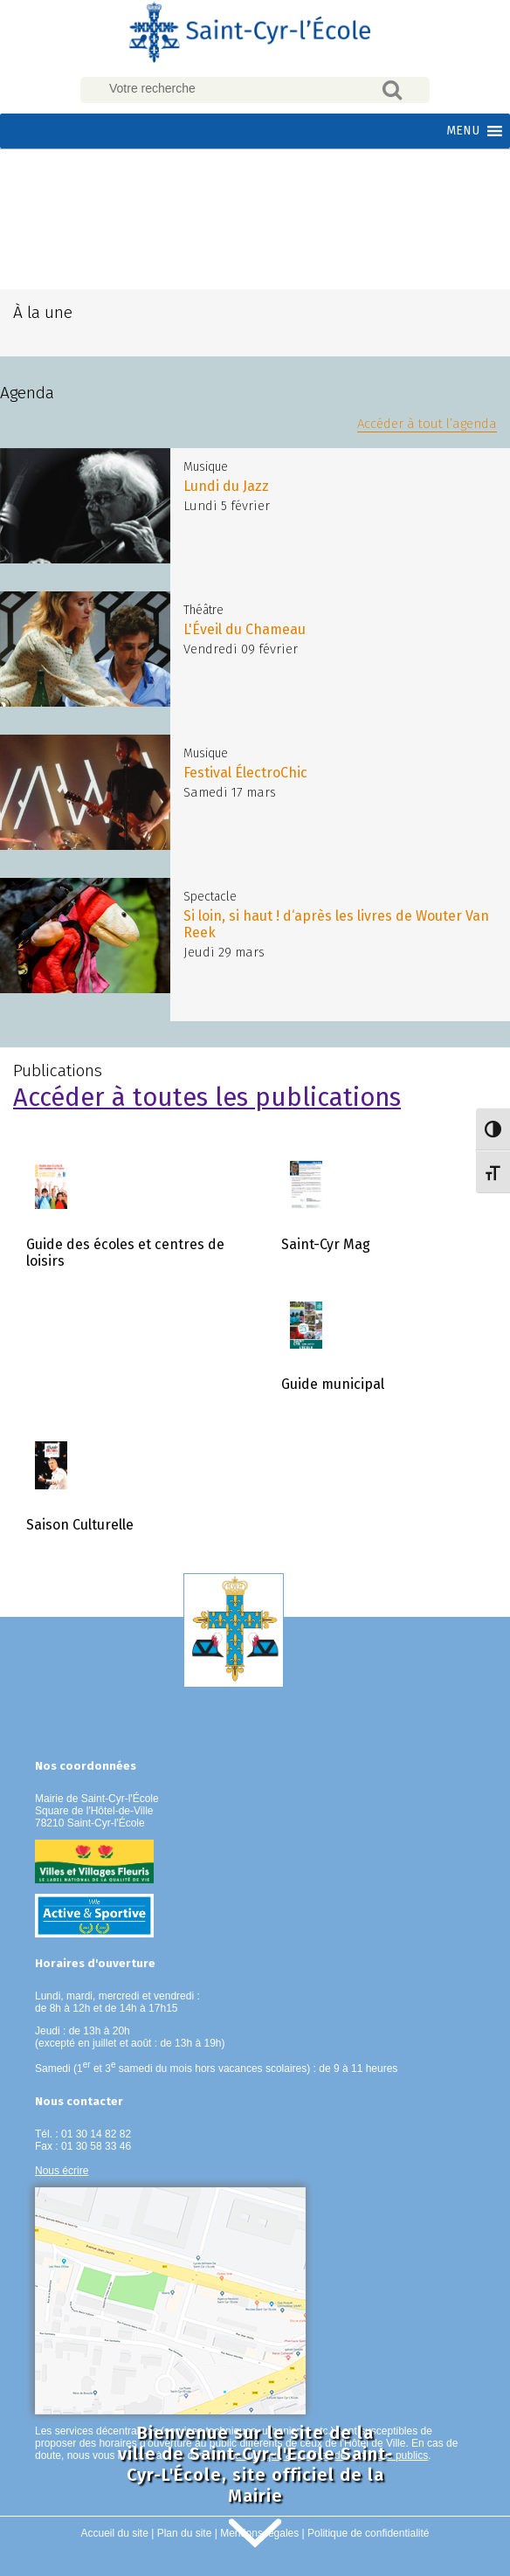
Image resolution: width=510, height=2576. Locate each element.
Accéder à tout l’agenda (427, 424)
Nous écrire (61, 2171)
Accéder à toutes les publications (207, 1097)
